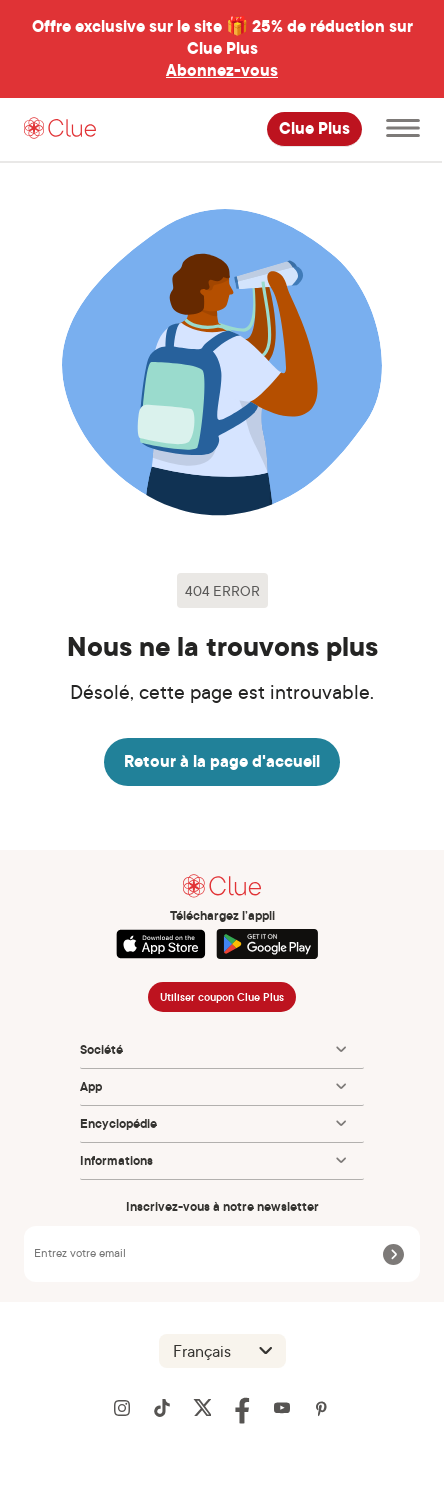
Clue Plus (314, 129)
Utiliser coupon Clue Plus (222, 997)
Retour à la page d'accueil (222, 761)
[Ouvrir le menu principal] (403, 129)
